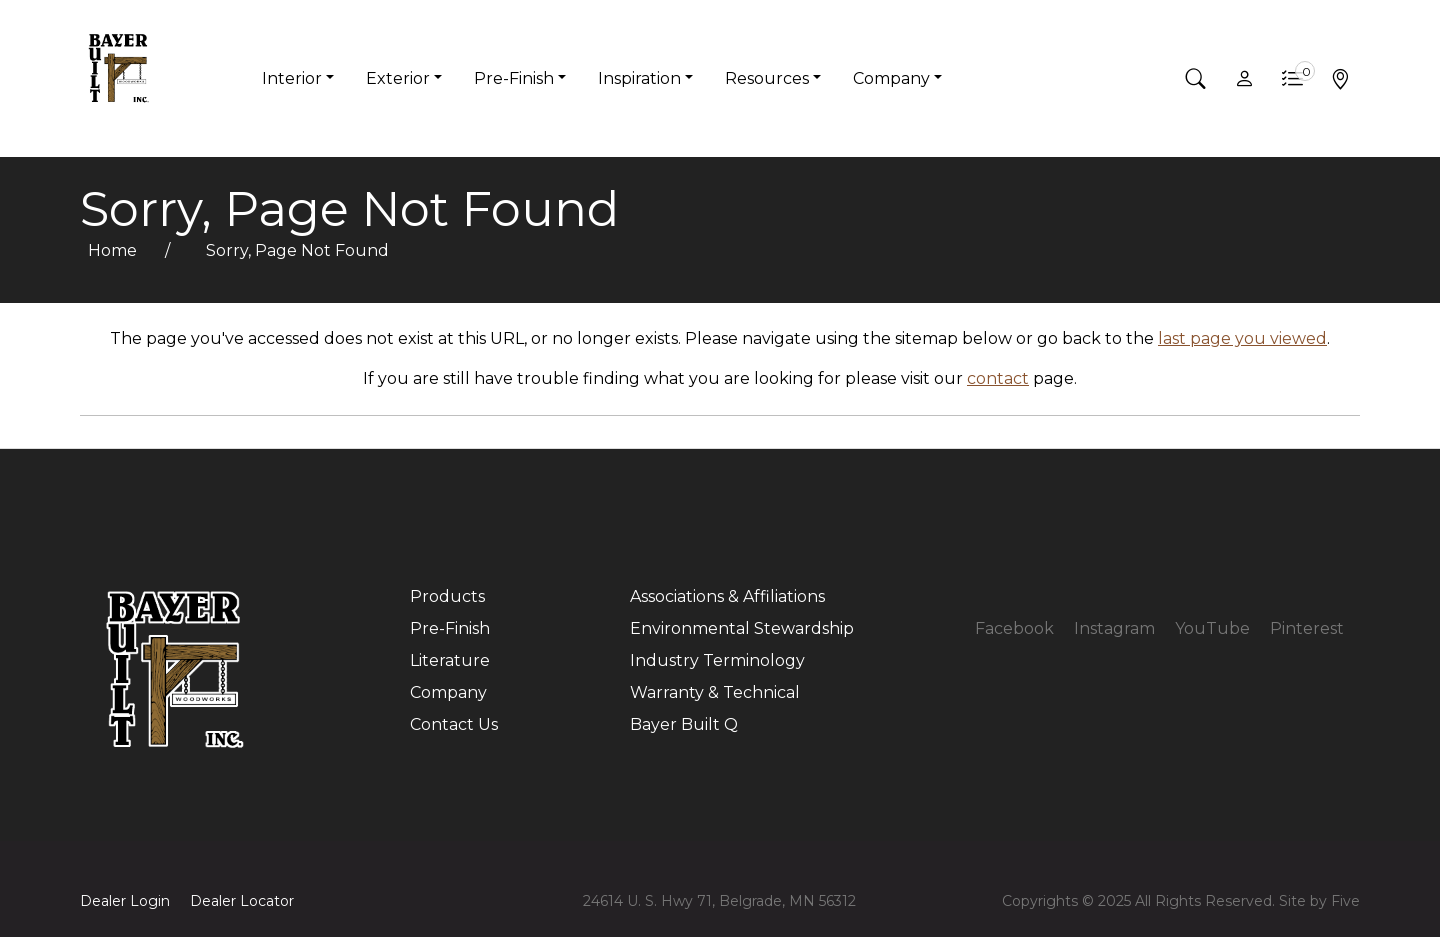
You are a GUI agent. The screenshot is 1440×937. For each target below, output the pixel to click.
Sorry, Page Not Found (297, 250)
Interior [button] (292, 78)
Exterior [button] (398, 78)
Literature (450, 660)
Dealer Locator (242, 901)
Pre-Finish (450, 628)
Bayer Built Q (684, 724)
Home (114, 250)
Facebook (1014, 628)
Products (447, 596)
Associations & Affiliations (727, 596)
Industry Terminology (717, 660)
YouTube (1212, 628)
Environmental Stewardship (742, 628)
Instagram (1114, 628)
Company (448, 692)
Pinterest (1307, 628)
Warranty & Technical (715, 692)
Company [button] (891, 78)
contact (998, 378)
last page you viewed (1242, 338)
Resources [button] (767, 78)
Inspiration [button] (639, 78)
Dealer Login (125, 901)
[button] (1196, 79)
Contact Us (454, 724)
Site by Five (1319, 901)
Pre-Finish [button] (514, 78)
